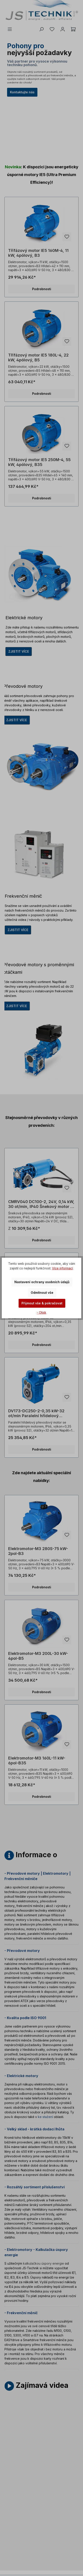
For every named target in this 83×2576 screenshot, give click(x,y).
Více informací (62, 1268)
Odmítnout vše (42, 1292)
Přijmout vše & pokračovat (41, 1303)
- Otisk (41, 1312)
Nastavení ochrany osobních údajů (41, 1282)
